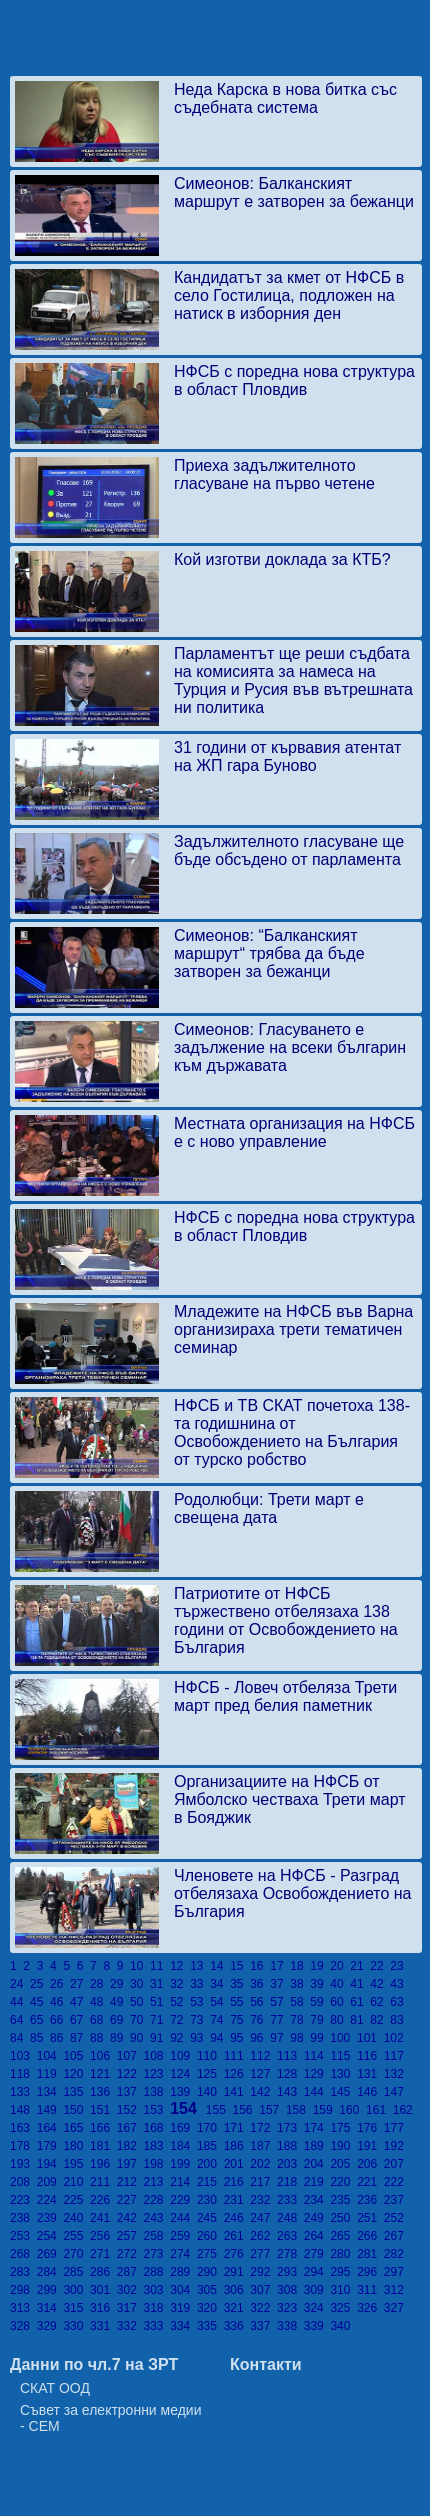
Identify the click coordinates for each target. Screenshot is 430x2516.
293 (290, 2272)
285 (76, 2272)
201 (237, 2164)
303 (157, 2290)
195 (76, 2164)
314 (50, 2308)
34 (220, 1984)
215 (210, 2182)
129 (317, 2074)
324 (317, 2308)
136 (103, 2092)
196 (103, 2164)
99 (320, 2038)
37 (280, 1984)
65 (40, 2020)
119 (50, 2074)
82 (380, 2020)
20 (340, 1966)
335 (210, 2326)
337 (263, 2326)
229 (183, 2200)
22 (380, 1966)
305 (210, 2290)
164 (50, 2128)
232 (263, 2200)
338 (290, 2326)
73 (200, 2020)
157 (272, 2110)
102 (395, 2038)
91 (160, 2038)
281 (370, 2254)
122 (130, 2074)
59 (320, 2002)
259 (183, 2236)
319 (183, 2308)
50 (140, 2002)
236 (370, 2200)
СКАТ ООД (55, 2388)
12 (180, 1966)
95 (240, 2038)
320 (210, 2308)
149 (50, 2110)
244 (183, 2218)
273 (157, 2254)
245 (210, 2218)
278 (290, 2254)
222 (395, 2182)
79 (320, 2020)
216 (237, 2182)
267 (395, 2236)
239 (50, 2218)
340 (341, 2326)
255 (76, 2236)
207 (395, 2164)
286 (103, 2272)
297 (395, 2272)
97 (280, 2038)
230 (210, 2200)
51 (160, 2002)
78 (300, 2020)
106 (103, 2056)
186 (237, 2146)
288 (157, 2272)
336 (237, 2326)
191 (370, 2146)
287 (130, 2272)
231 (237, 2200)
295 (343, 2272)
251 (370, 2218)
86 (60, 2038)
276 (237, 2254)
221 (370, 2182)
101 (370, 2038)
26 (60, 1984)
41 (360, 1984)
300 (76, 2290)
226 (103, 2200)
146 (370, 2092)
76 (260, 2020)
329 (50, 2326)
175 (343, 2128)
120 (76, 2074)
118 (23, 2074)
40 (340, 1984)
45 (40, 2002)
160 (352, 2110)
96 (260, 2038)
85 (40, 2038)
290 (210, 2272)
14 (220, 1966)
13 (200, 1966)
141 (237, 2092)
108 (157, 2056)
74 (220, 2020)
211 (103, 2182)
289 (183, 2272)
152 (130, 2110)
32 (180, 1984)
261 (237, 2236)
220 (343, 2182)
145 (343, 2092)
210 (76, 2182)
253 (23, 2236)
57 (280, 2002)
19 (320, 1966)
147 (395, 2092)
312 (395, 2290)
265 (343, 2236)
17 (280, 1966)
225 (76, 2200)
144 (317, 2092)
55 (240, 2002)
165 (76, 2128)
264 (317, 2236)
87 (80, 2038)
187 (263, 2146)
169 (183, 2128)
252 (395, 2218)
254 (50, 2236)
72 (180, 2020)
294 (317, 2272)
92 (180, 2038)
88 (100, 2038)
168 (157, 2128)
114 (317, 2056)
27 (80, 1984)
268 (23, 2254)
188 (290, 2146)
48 (100, 2002)
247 (263, 2218)
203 (290, 2164)
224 (50, 2200)
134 (50, 2092)
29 (120, 1984)
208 (23, 2182)
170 (210, 2128)
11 (160, 1966)
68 (100, 2020)
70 (140, 2020)
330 (76, 2326)
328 (23, 2326)
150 (76, 2110)
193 (23, 2164)
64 (20, 2020)
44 (20, 2002)
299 (50, 2290)
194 (50, 2164)
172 (263, 2128)
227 (130, 2200)
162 (404, 2110)
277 (263, 2254)
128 (290, 2074)
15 (240, 1966)
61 (360, 2002)
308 (290, 2290)
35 (240, 1984)
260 (210, 2236)
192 (395, 2146)
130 (343, 2074)
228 (157, 2200)
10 (140, 1966)
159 (326, 2110)
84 (20, 2038)
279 (317, 2254)
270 (76, 2254)
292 (263, 2272)
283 (23, 2272)
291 (237, 2272)
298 (23, 2290)
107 (130, 2056)
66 (60, 2020)
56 (260, 2002)
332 (130, 2326)
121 (103, 2074)
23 (398, 1966)
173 (290, 2128)
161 (379, 2110)
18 (300, 1966)
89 (120, 2038)
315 (76, 2308)
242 (130, 2218)
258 (157, 2236)
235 (343, 2200)
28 (100, 1984)
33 (200, 1984)
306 (237, 2290)
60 (340, 2002)
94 (220, 2038)
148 (23, 2110)
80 (340, 2020)
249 (317, 2218)
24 (20, 1984)
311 (370, 2290)
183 (157, 2146)
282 (395, 2254)
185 (210, 2146)
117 (395, 2056)
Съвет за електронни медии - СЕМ (111, 2418)
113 (290, 2056)
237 (395, 2200)
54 (220, 2002)
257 (130, 2236)
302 (130, 2290)
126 (237, 2074)
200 (210, 2164)
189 (317, 2146)
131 (370, 2074)
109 (183, 2056)
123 (157, 2074)
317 (130, 2308)
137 (130, 2092)
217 (263, 2182)
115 (343, 2056)
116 (370, 2056)
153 (157, 2110)
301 (103, 2290)
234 (317, 2200)
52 (180, 2002)
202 (263, 2164)
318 (157, 2308)
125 (210, 2074)
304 (183, 2290)
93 (200, 2038)
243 (157, 2218)
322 (263, 2308)
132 (395, 2074)
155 (219, 2110)
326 (370, 2308)
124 (183, 2074)
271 (103, 2254)
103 (23, 2056)
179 (50, 2146)
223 (23, 2200)
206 (370, 2164)
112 (263, 2056)
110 (210, 2056)
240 (76, 2218)
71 (160, 2020)
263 (290, 2236)
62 (380, 2002)
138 (157, 2092)
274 (183, 2254)
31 (160, 1984)
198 (157, 2164)
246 (237, 2218)
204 (317, 2164)
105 (76, 2056)
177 (395, 2128)
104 (50, 2056)
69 (120, 2020)
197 (130, 2164)
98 (300, 2038)
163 (23, 2128)
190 (343, 2146)
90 (140, 2038)
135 (76, 2092)
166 (103, 2128)
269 (50, 2254)
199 (183, 2164)
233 (290, 2200)
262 (263, 2236)
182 (130, 2146)
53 (200, 2002)
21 (360, 1966)
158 (299, 2110)
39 (320, 1984)
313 (23, 2308)
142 (263, 2092)
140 (210, 2092)
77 (280, 2020)
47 (80, 2002)
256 (103, 2236)
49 (120, 2002)
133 (23, 2092)
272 (130, 2254)
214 (183, 2182)
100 (343, 2038)
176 (370, 2128)
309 (317, 2290)
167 (130, 2128)
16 (260, 1966)
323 (290, 2308)
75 (240, 2020)
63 (398, 2002)
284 (50, 2272)
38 (300, 1984)
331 (103, 2326)
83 (398, 2020)
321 (237, 2308)
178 (23, 2146)
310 (343, 2290)
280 (343, 2254)
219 (317, 2182)
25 (40, 1984)
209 (50, 2182)
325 (343, 2308)
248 (290, 2218)
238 (23, 2218)
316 (103, 2308)
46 (60, 2002)
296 (370, 2272)
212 (130, 2182)
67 (80, 2020)
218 (290, 2182)
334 (183, 2326)
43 (398, 1984)
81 (360, 2020)
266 (370, 2236)
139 (183, 2092)
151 (103, 2110)
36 (260, 1984)
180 (76, 2146)
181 (103, 2146)
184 (183, 2146)
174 (317, 2128)
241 (103, 2218)
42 (380, 1984)
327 (395, 2308)
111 (237, 2056)
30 (140, 1984)
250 (343, 2218)
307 (263, 2290)
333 (157, 2326)
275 (210, 2254)
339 (317, 2326)
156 (246, 2110)
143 (290, 2092)
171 (237, 2128)
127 (263, 2074)
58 (300, 2002)
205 (343, 2164)
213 (157, 2182)
